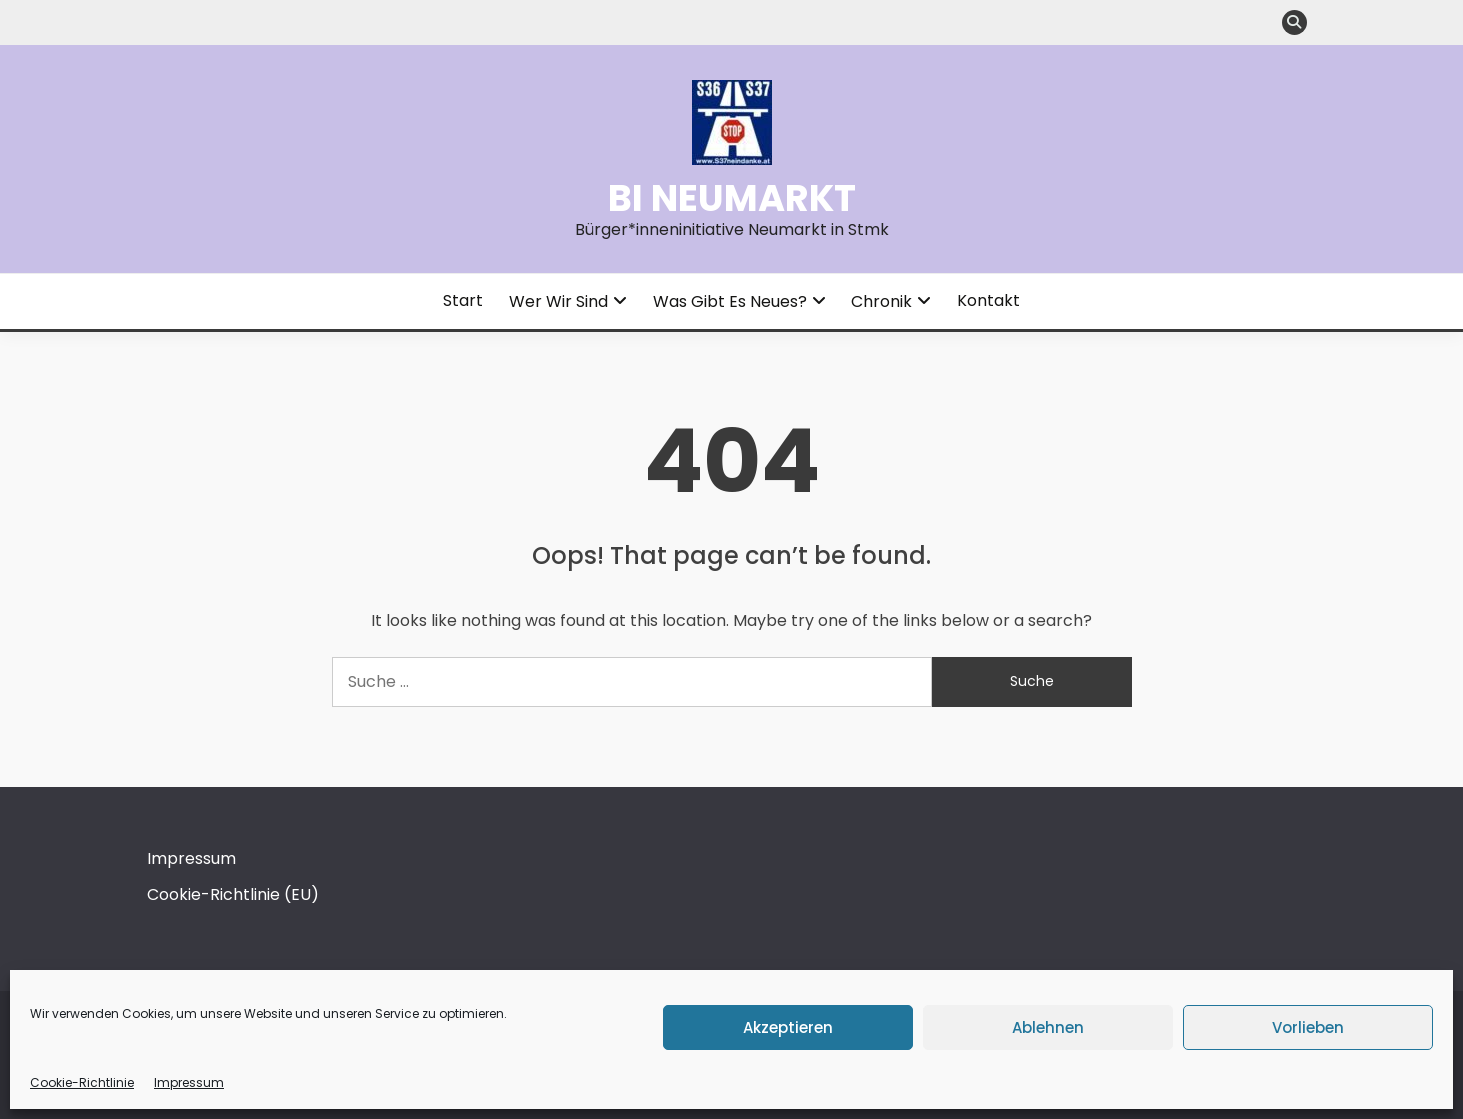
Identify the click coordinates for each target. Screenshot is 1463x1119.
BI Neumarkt (732, 198)
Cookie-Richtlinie (82, 1082)
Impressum (189, 1082)
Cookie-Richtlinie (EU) (233, 894)
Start (463, 300)
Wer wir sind (558, 301)
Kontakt (988, 300)
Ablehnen (1048, 1027)
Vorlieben (1308, 1027)
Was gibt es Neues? (730, 301)
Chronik (881, 301)
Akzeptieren (788, 1027)
